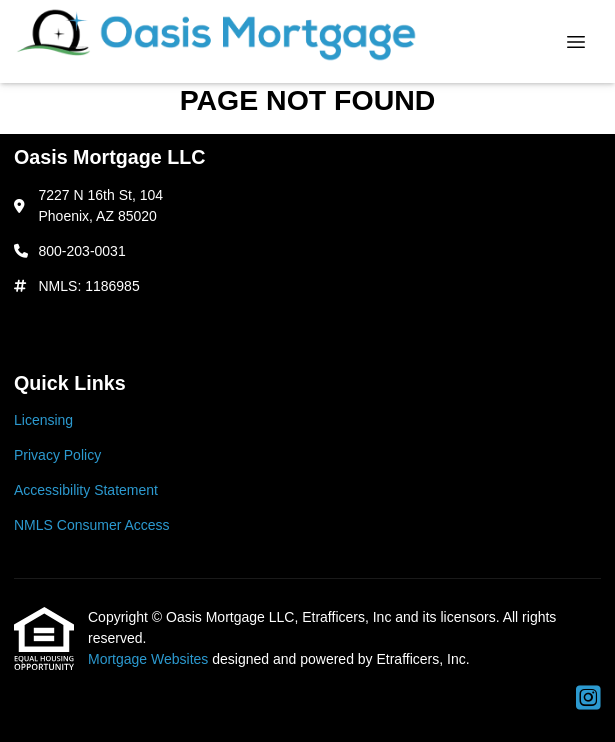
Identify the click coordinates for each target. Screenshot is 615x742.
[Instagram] (588, 699)
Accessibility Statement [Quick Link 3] (86, 490)
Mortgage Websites (150, 659)
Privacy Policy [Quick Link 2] (57, 455)
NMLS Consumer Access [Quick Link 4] (92, 525)
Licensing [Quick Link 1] (43, 420)
